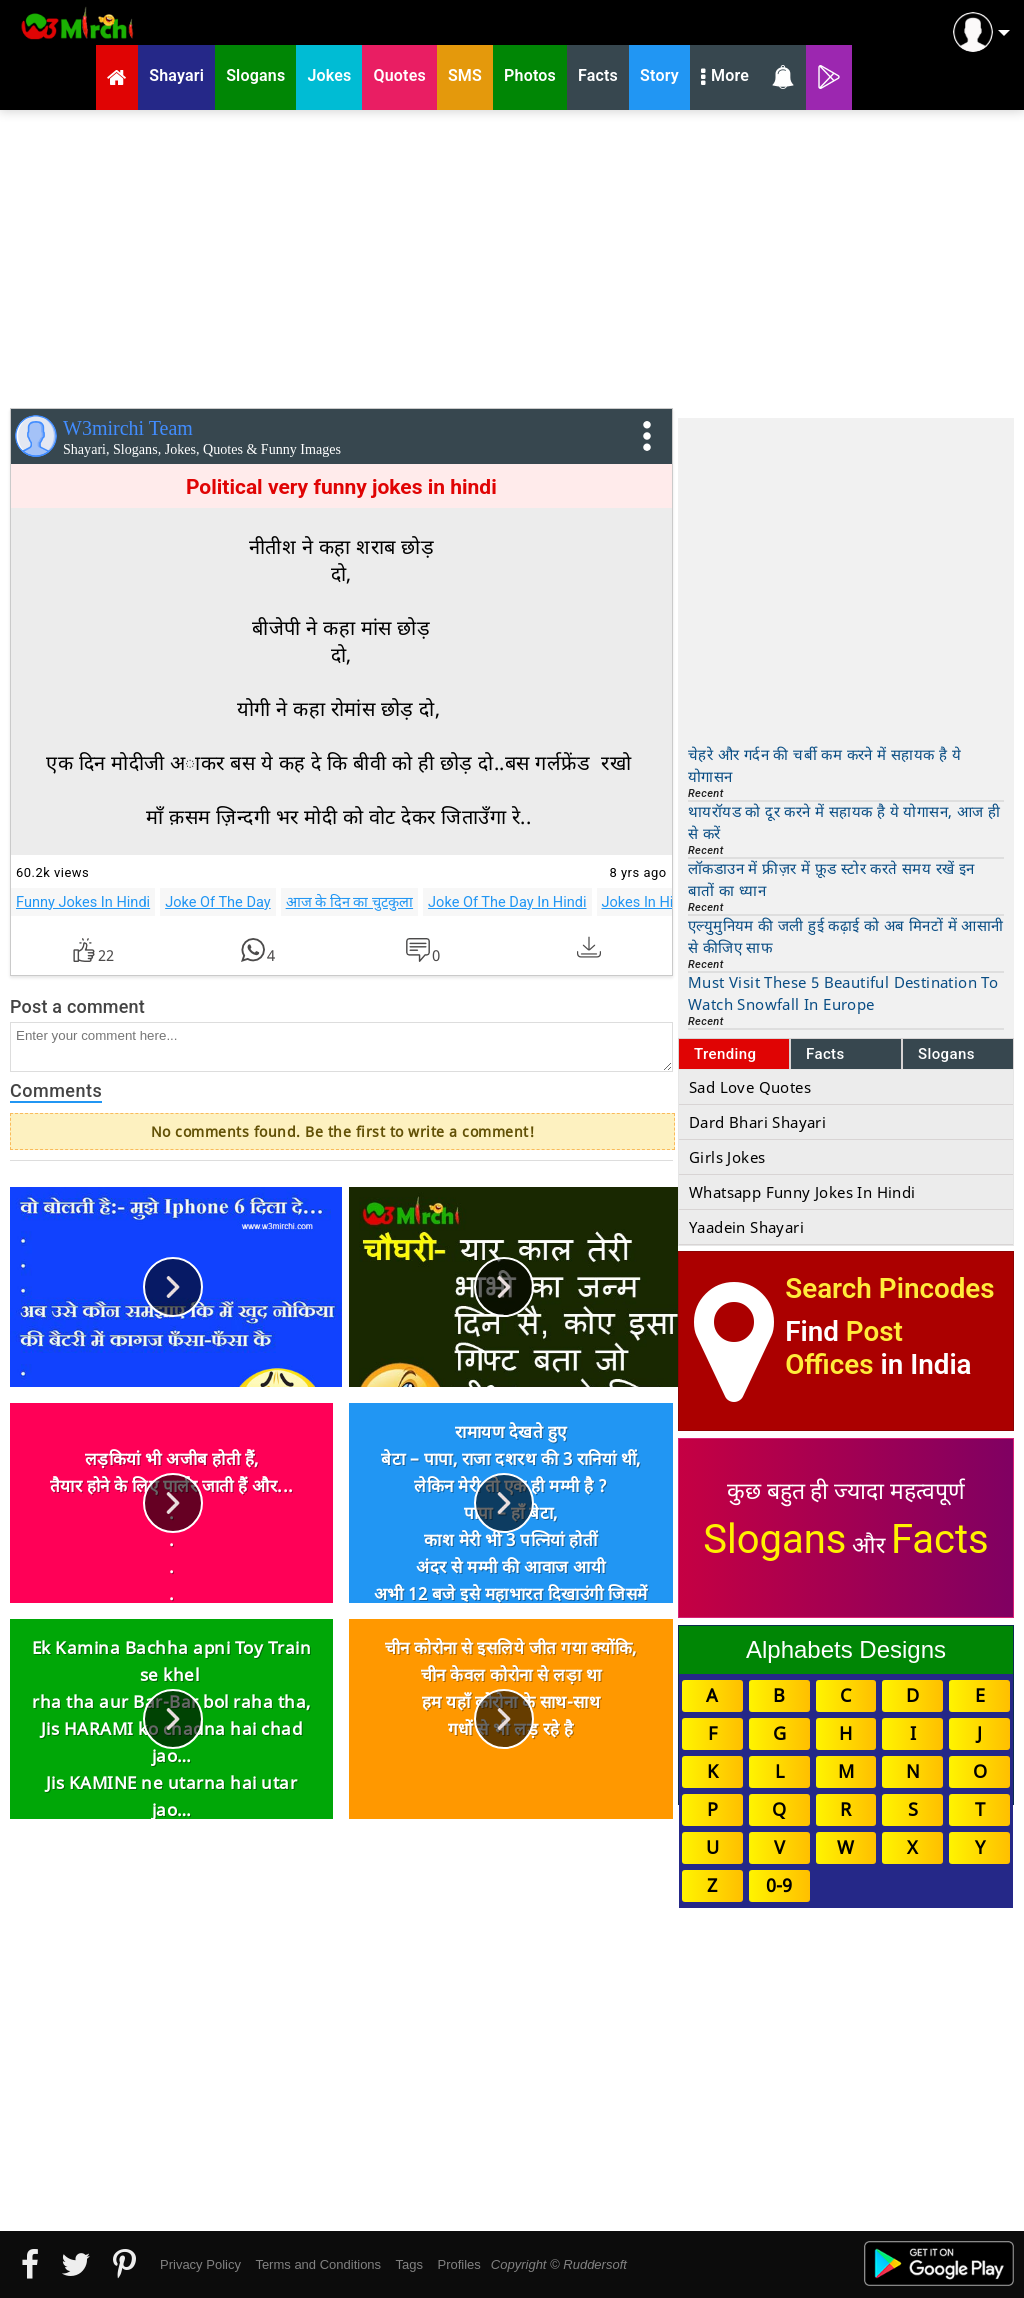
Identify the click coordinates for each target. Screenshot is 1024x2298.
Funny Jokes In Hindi (83, 902)
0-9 (779, 1885)
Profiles (458, 2264)
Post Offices (844, 1348)
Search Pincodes (889, 1288)
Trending (725, 1054)
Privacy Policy (200, 2264)
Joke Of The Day (218, 902)
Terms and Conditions (318, 2264)
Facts (825, 1054)
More (725, 78)
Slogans (946, 1054)
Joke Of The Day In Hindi (507, 902)
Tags (409, 2264)
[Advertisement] (512, 255)
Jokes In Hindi (648, 902)
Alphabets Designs (846, 1649)
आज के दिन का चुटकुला (349, 902)
